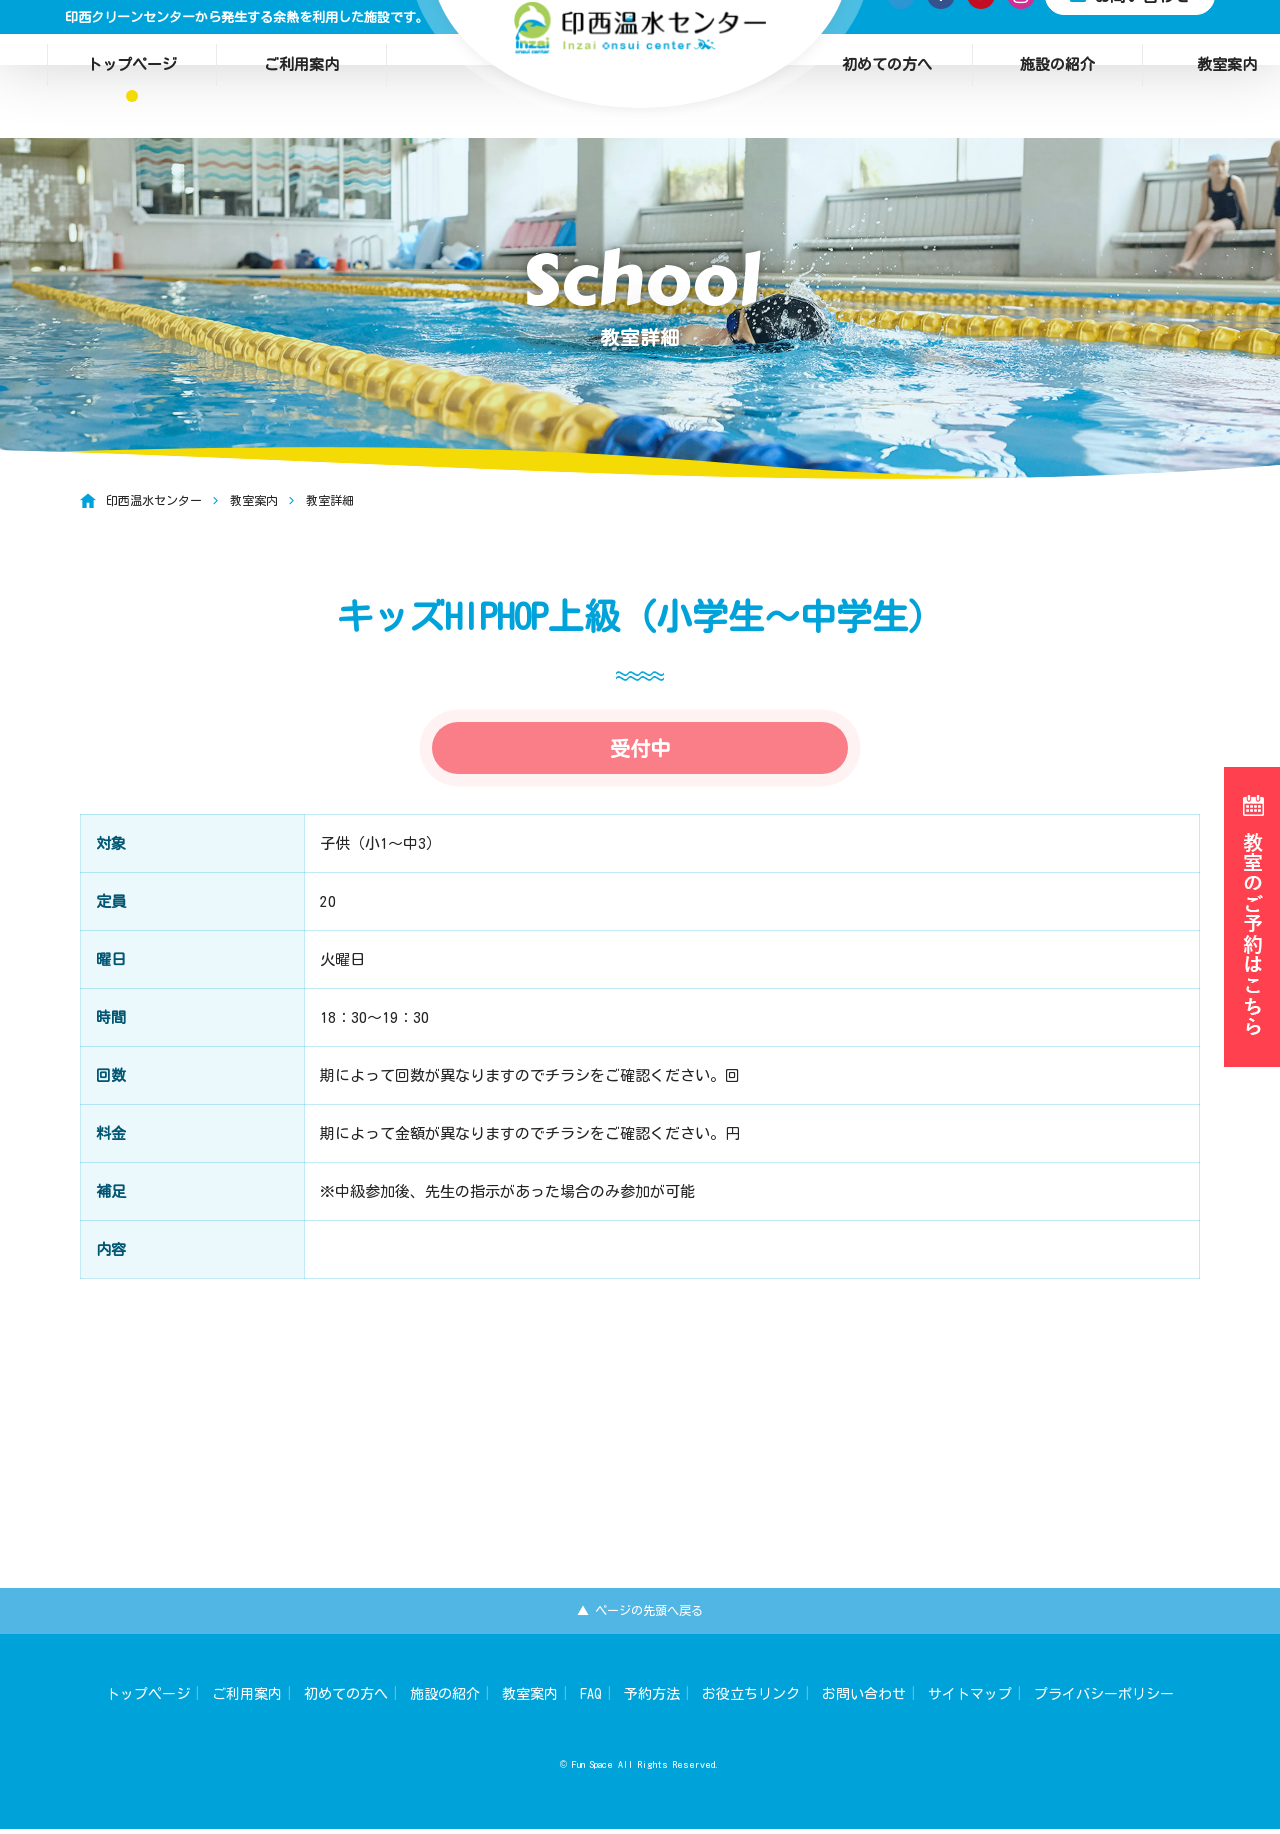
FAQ (591, 1699)
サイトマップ (970, 1699)
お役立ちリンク (751, 1699)
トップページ (132, 37)
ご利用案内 (301, 37)
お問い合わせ (864, 1699)
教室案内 (530, 1699)
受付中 (640, 778)
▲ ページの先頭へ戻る (640, 1613)
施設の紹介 (1057, 37)
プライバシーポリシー (1104, 1699)
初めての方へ (887, 37)
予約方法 (652, 1699)
